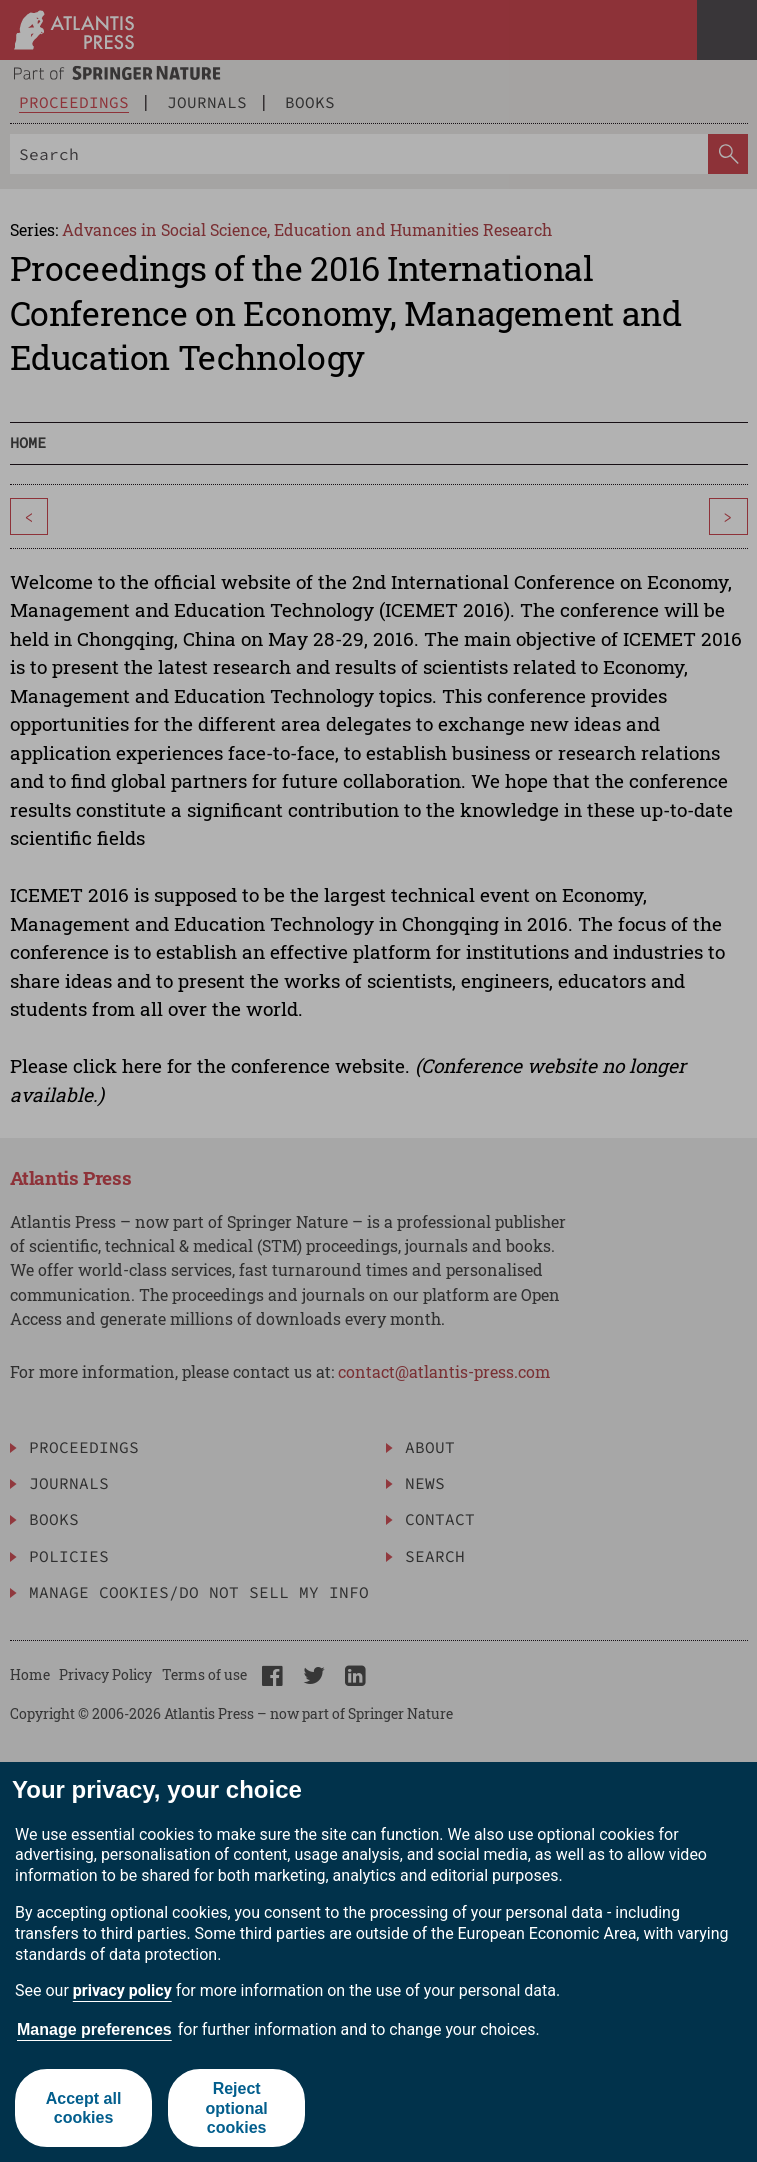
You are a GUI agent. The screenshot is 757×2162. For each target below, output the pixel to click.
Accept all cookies (84, 2108)
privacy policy (122, 1990)
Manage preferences (94, 2029)
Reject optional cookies (237, 2107)
